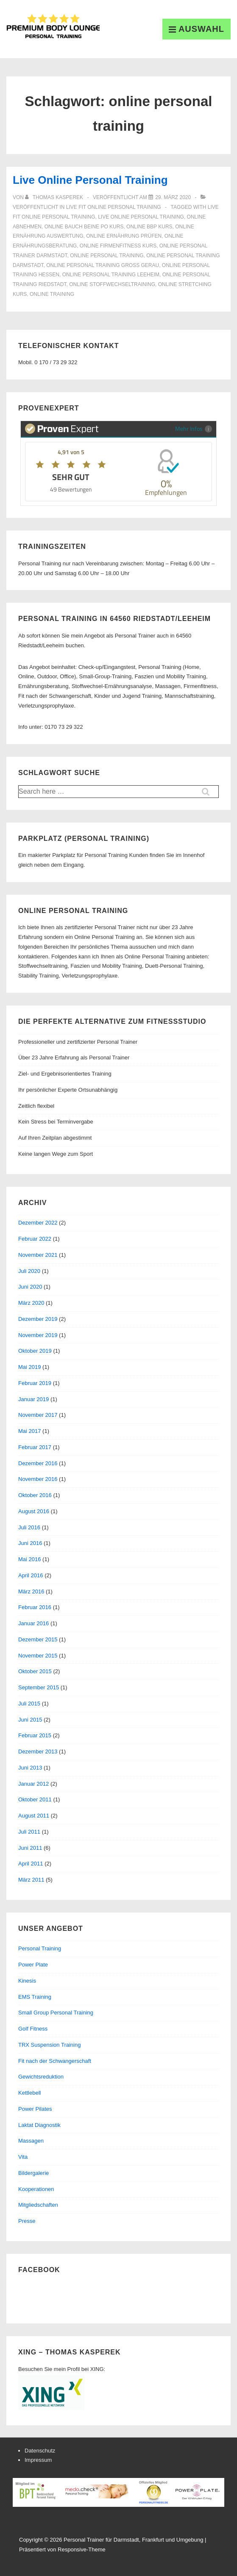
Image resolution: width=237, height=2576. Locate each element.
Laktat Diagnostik (39, 2125)
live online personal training (141, 217)
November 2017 (38, 1415)
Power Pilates (35, 2109)
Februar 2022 (34, 1239)
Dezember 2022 (38, 1222)
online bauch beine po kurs (84, 227)
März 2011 (31, 1880)
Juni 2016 (30, 1543)
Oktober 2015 (35, 1671)
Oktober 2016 (35, 1495)
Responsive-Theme (82, 2549)
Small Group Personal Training (55, 2012)
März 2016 (31, 1591)
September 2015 (38, 1687)
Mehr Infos (193, 428)
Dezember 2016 (38, 1463)
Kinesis (27, 1981)
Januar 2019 (33, 1399)
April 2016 (30, 1575)
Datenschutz (40, 2450)
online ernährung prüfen (124, 236)
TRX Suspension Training (49, 2045)
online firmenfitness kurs (118, 246)
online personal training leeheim (110, 275)
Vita (23, 2157)
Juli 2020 (29, 1271)
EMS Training (34, 1997)
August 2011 (33, 1815)
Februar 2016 (34, 1607)
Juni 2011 (30, 1848)
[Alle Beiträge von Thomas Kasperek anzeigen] (54, 197)
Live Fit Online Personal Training (113, 207)
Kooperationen (36, 2189)
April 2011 (30, 1863)
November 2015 (38, 1655)
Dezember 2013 (38, 1751)
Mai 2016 (29, 1559)
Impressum (38, 2460)
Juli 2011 (29, 1832)
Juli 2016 (29, 1527)
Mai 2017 (29, 1431)
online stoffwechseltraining (112, 284)
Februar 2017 (34, 1447)
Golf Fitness (32, 2028)
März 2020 (31, 1303)
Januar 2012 (33, 1784)
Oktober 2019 (35, 1351)
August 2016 (33, 1511)
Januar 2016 (33, 1623)
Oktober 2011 (35, 1799)
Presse (26, 2221)
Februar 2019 (34, 1383)
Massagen (31, 2141)
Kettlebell (29, 2093)
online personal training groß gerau (102, 265)
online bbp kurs (149, 227)
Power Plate (33, 1964)
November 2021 (38, 1255)
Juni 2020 (30, 1287)
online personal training (106, 255)
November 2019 (38, 1335)
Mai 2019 (29, 1367)
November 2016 (38, 1479)
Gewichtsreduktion (41, 2076)
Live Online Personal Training (90, 180)
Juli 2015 (29, 1703)
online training (52, 294)
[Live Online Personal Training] (173, 197)
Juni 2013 (30, 1767)
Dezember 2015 (38, 1639)
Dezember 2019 (38, 1319)
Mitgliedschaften (38, 2205)
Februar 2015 (34, 1735)
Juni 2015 (30, 1719)
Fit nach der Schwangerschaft (54, 2061)
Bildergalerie (33, 2173)
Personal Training (39, 1948)
